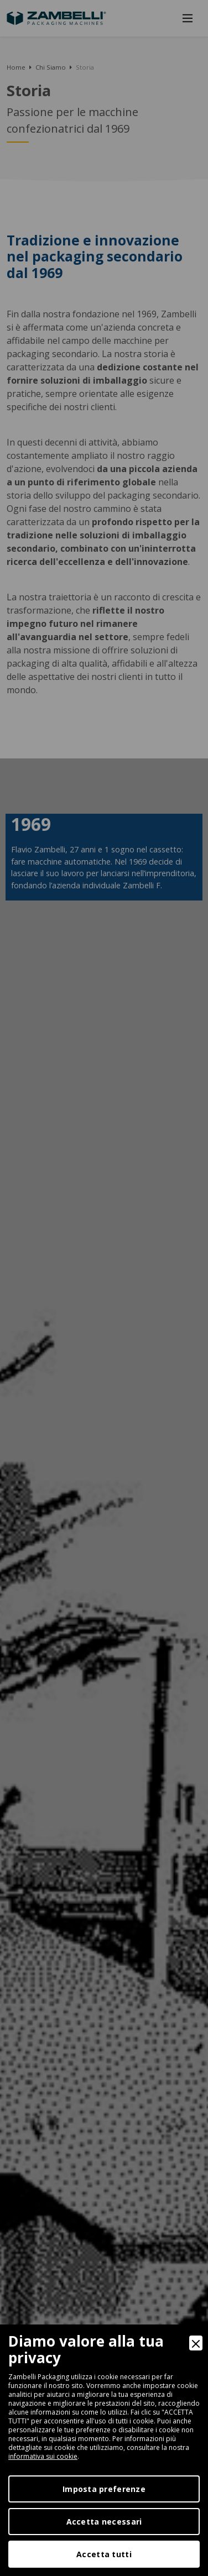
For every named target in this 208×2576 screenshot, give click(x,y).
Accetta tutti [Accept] (104, 2554)
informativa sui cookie (42, 2456)
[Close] (195, 2343)
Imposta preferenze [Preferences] (104, 2489)
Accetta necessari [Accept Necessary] (104, 2521)
